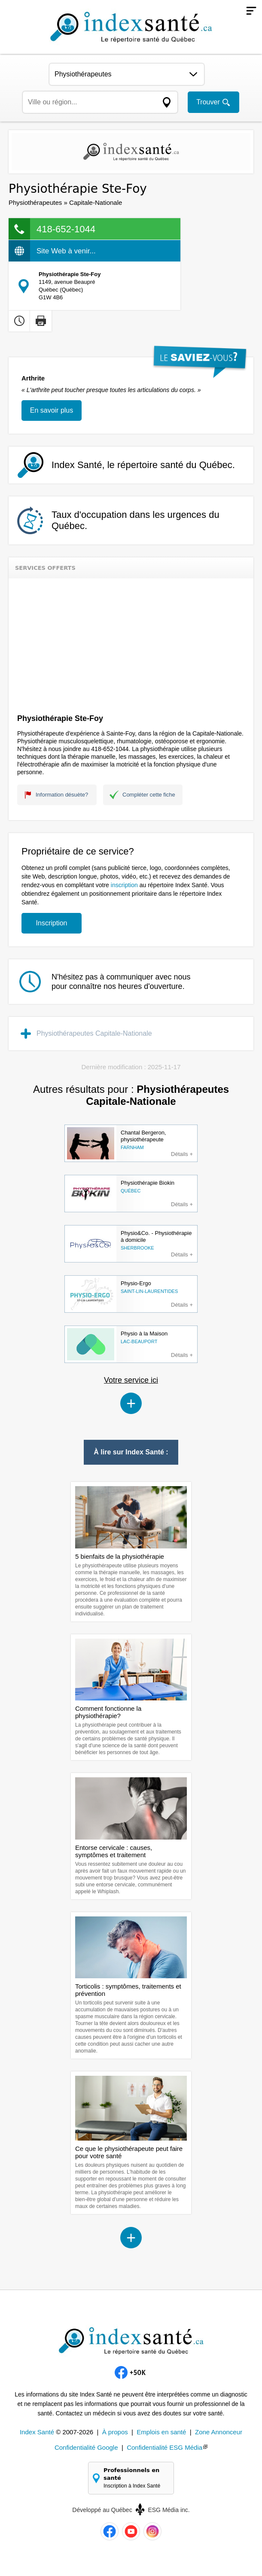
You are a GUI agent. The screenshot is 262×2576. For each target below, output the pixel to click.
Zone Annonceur (218, 2432)
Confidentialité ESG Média (164, 2447)
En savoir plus (51, 410)
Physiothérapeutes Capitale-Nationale (94, 1033)
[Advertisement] (131, 643)
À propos (115, 2432)
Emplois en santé (161, 2432)
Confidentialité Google (86, 2447)
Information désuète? (62, 794)
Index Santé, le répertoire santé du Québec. (143, 464)
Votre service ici (131, 1380)
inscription (124, 885)
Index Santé (37, 2432)
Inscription (51, 923)
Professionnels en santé (135, 2478)
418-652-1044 (66, 229)
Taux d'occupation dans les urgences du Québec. (135, 520)
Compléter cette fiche (148, 794)
